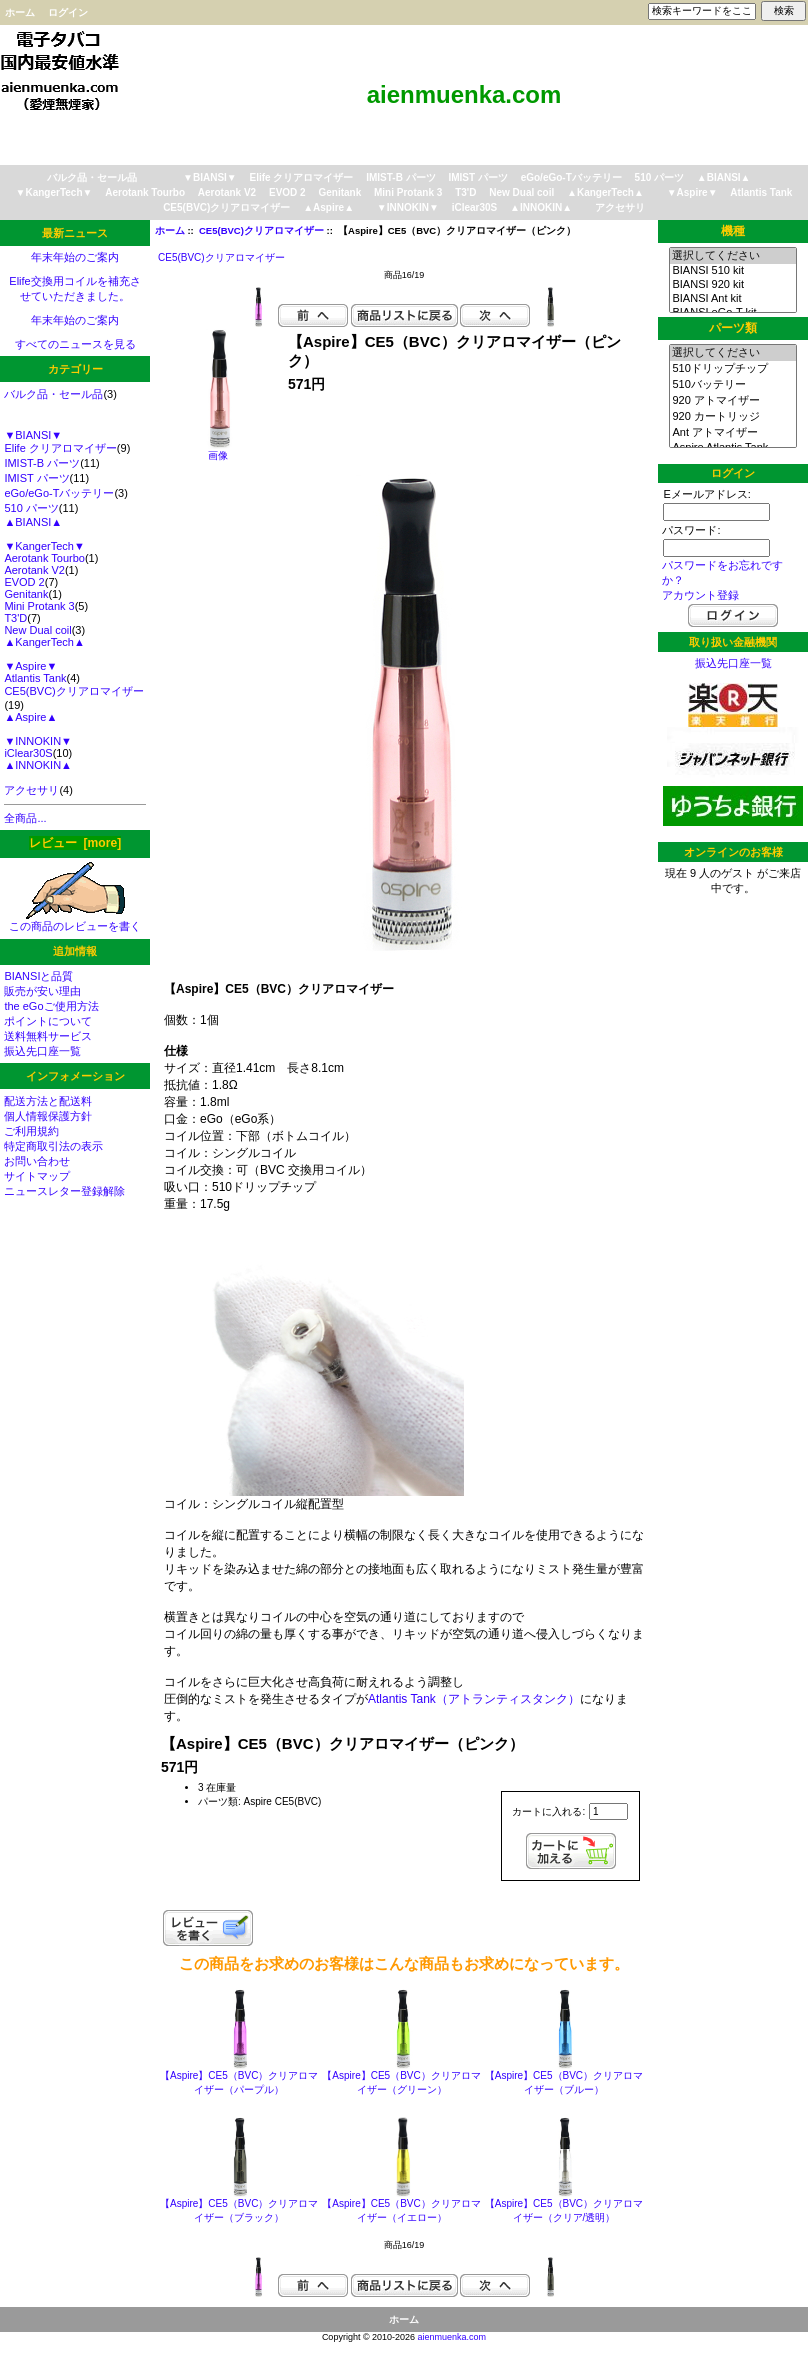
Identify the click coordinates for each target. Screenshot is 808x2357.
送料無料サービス (48, 1036)
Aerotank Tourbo (145, 192)
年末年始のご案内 (75, 257)
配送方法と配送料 (48, 1101)
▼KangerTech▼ (54, 192)
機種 (733, 231)
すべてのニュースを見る (75, 344)
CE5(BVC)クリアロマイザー (261, 230)
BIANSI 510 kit (732, 271)
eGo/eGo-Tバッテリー (571, 177)
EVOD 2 (287, 192)
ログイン (68, 12)
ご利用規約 (31, 1131)
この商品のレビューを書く (75, 920)
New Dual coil (521, 192)
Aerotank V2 (227, 192)
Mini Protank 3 (408, 192)
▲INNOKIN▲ (541, 207)
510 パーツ (659, 177)
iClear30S (475, 207)
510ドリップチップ (732, 369)
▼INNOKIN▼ (408, 207)
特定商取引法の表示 (53, 1146)
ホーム (20, 12)
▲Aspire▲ (328, 207)
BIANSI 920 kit (732, 285)
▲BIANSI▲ (724, 177)
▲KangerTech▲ (605, 192)
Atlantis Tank (761, 192)
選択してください (732, 256)
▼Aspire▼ (692, 192)
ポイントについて (48, 1021)
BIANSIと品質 (38, 976)
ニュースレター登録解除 (64, 1191)
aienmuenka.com (452, 2337)
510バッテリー (732, 385)
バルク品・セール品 (92, 177)
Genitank (339, 192)
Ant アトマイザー (732, 433)
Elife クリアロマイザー (302, 177)
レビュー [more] (75, 843)
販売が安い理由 (42, 991)
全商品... (25, 818)
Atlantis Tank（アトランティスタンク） (474, 1699)
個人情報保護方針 (48, 1116)
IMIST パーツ (477, 177)
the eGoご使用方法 (51, 1006)
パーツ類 (733, 328)
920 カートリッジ (732, 417)
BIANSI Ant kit (732, 299)
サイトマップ (37, 1176)
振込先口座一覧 (42, 1051)
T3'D (465, 192)
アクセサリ (620, 207)
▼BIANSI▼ (210, 177)
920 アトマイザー (732, 401)
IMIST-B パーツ (400, 177)
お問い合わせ (37, 1161)
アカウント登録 (700, 595)
